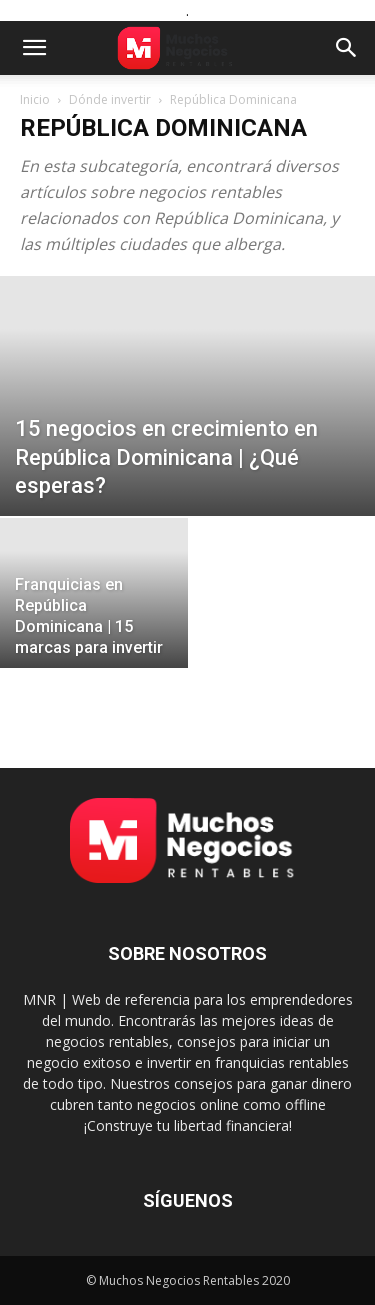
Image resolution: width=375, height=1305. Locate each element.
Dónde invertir (110, 99)
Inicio (35, 99)
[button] (34, 48)
